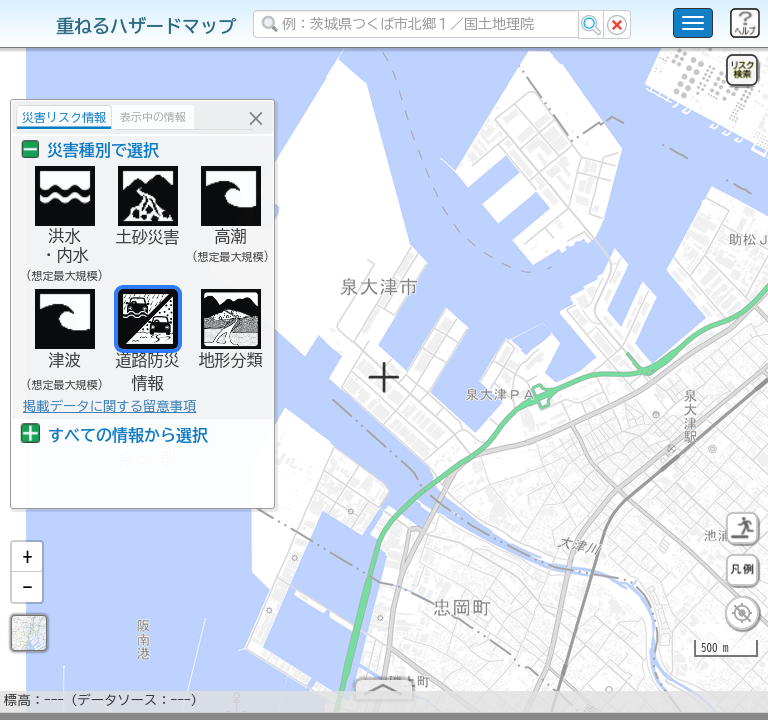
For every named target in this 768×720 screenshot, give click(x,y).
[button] (27, 565)
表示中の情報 (153, 116)
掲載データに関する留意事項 (109, 406)
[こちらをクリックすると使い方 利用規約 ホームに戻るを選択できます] (693, 23)
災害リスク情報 (64, 117)
